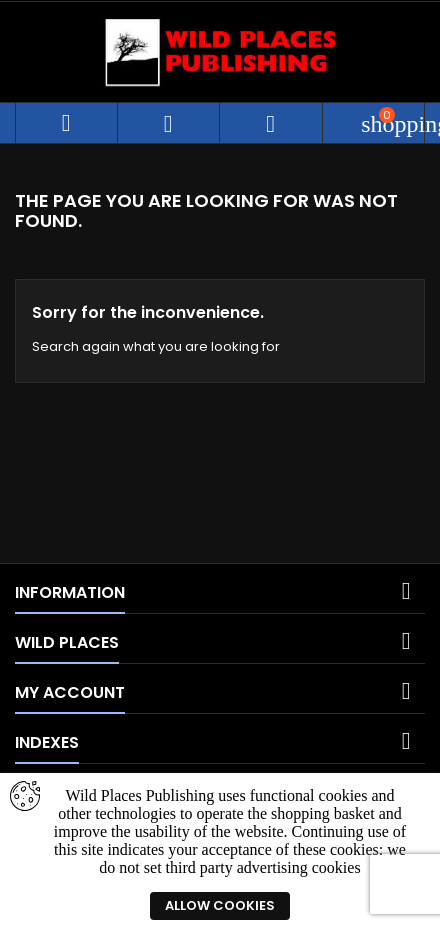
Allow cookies (220, 905)
